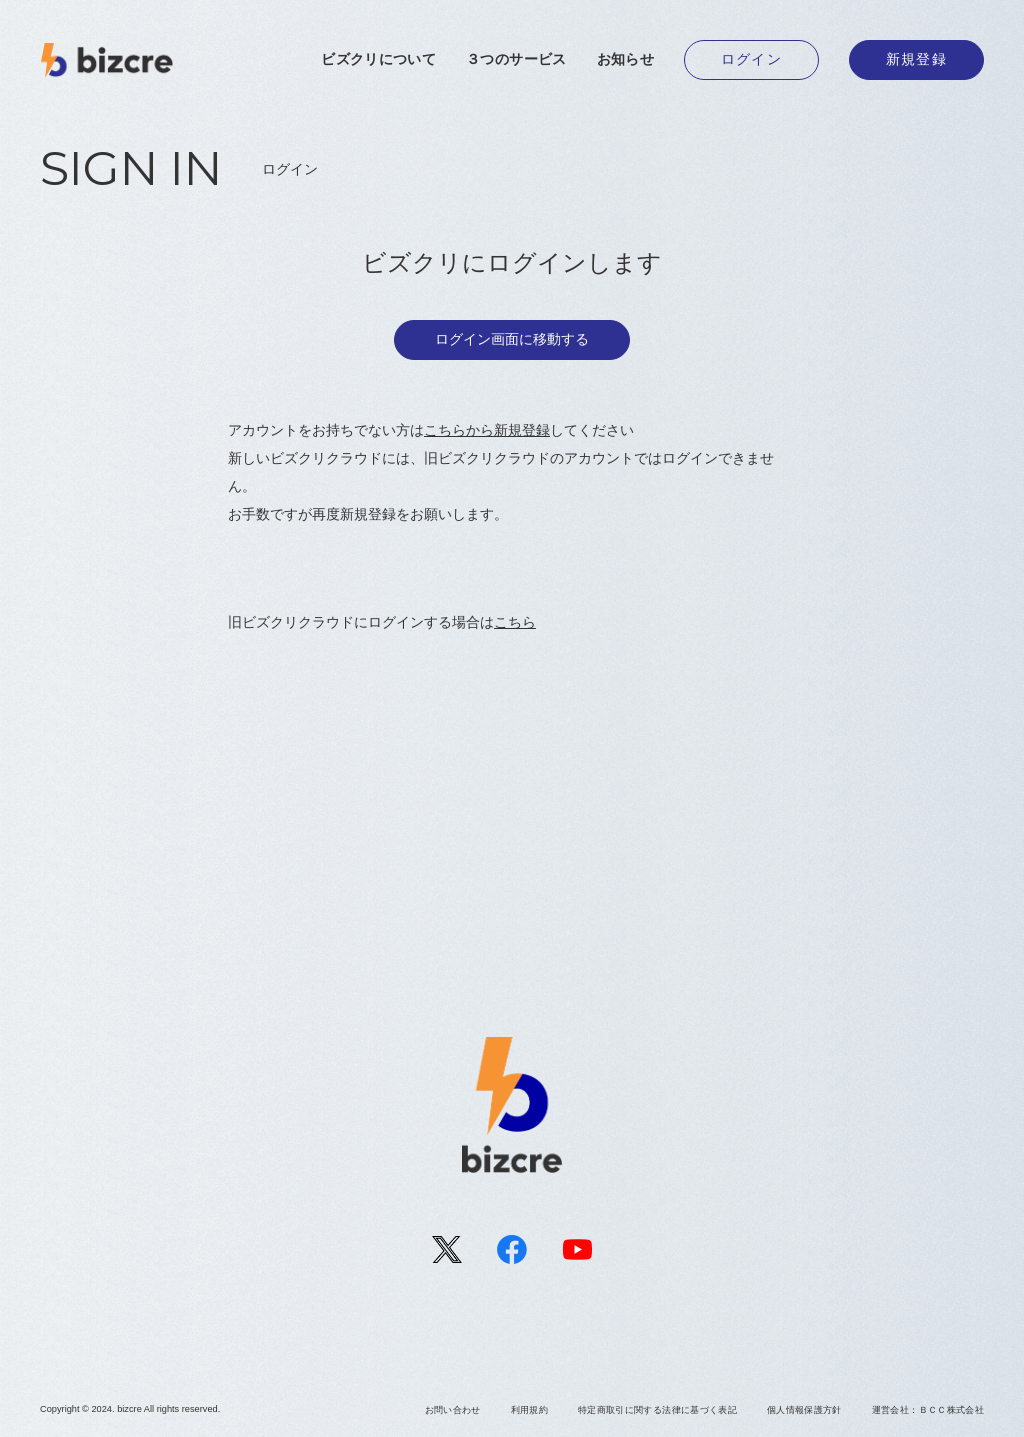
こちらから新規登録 (487, 430)
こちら (515, 622)
